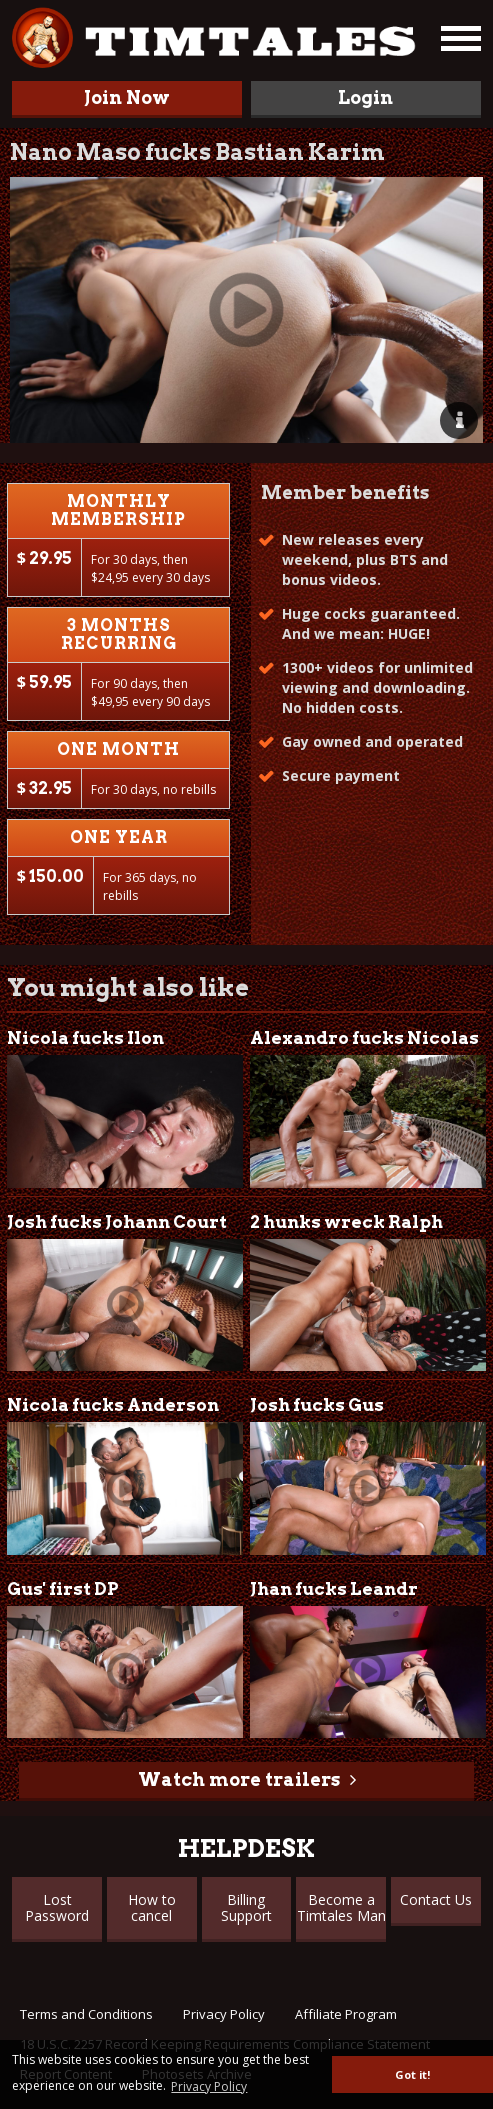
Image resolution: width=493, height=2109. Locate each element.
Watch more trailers (239, 1779)
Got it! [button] (412, 2074)
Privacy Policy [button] (209, 2086)
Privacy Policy (224, 2014)
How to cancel (152, 1907)
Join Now (127, 97)
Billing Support (246, 1907)
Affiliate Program (346, 2014)
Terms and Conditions (86, 2014)
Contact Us (436, 1899)
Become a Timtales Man (341, 1907)
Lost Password (57, 1907)
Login (365, 97)
